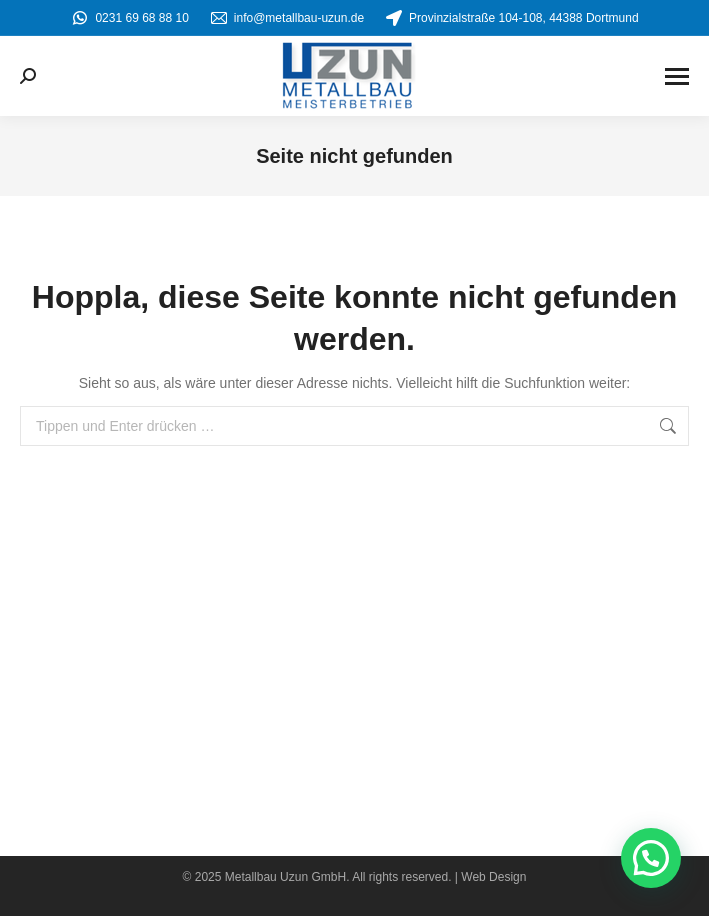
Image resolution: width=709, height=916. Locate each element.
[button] (651, 858)
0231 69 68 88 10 (129, 18)
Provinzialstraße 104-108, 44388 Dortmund (511, 18)
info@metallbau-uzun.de (286, 18)
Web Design (493, 877)
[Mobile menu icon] (677, 76)
